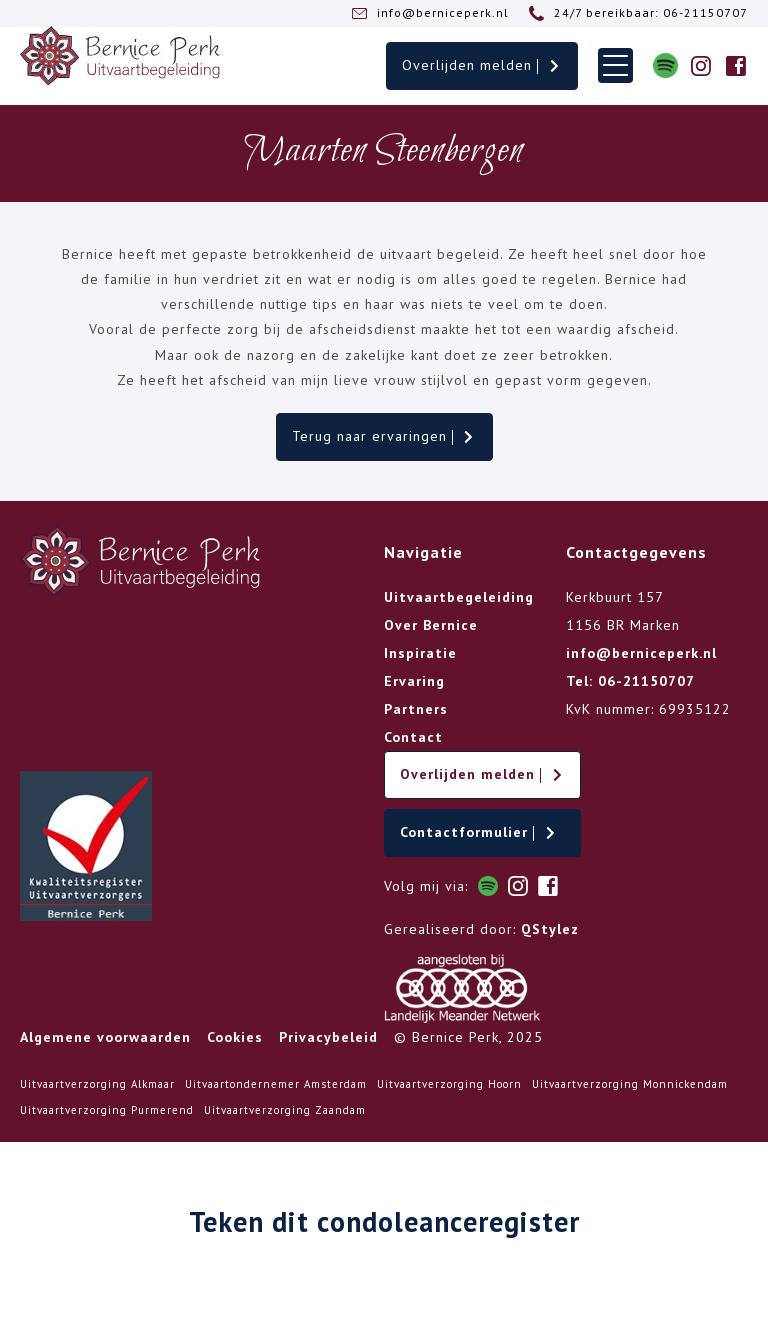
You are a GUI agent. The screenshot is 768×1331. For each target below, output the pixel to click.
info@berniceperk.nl (641, 653)
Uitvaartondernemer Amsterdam (276, 1084)
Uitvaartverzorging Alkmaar (97, 1084)
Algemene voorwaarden (105, 1037)
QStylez (550, 929)
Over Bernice (431, 625)
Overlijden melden (482, 65)
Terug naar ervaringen (384, 436)
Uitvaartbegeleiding (459, 597)
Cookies (235, 1037)
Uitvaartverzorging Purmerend (107, 1110)
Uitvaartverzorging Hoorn (449, 1084)
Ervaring (414, 681)
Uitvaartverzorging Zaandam (285, 1110)
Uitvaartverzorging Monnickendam (630, 1084)
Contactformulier (479, 832)
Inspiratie (420, 653)
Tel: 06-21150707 (630, 681)
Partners (416, 709)
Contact (413, 737)
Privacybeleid (328, 1037)
